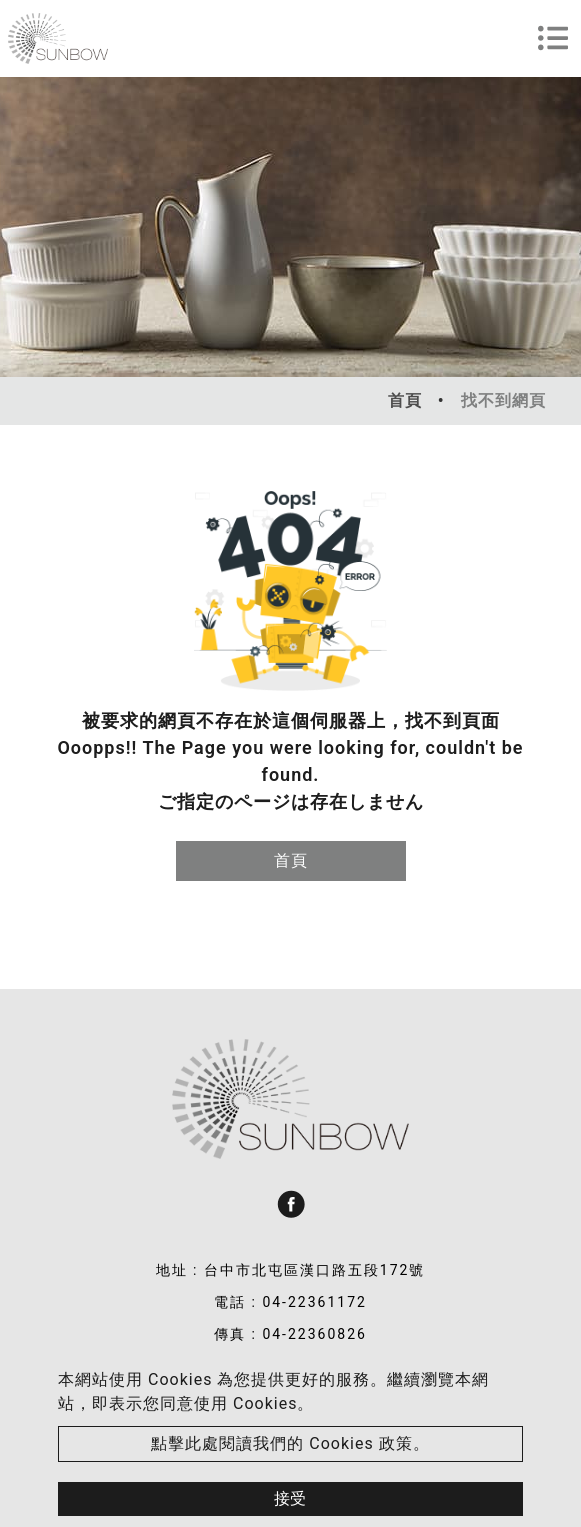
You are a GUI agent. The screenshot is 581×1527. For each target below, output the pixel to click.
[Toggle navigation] (553, 38)
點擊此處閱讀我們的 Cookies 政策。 (290, 1443)
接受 (290, 1498)
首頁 (405, 400)
